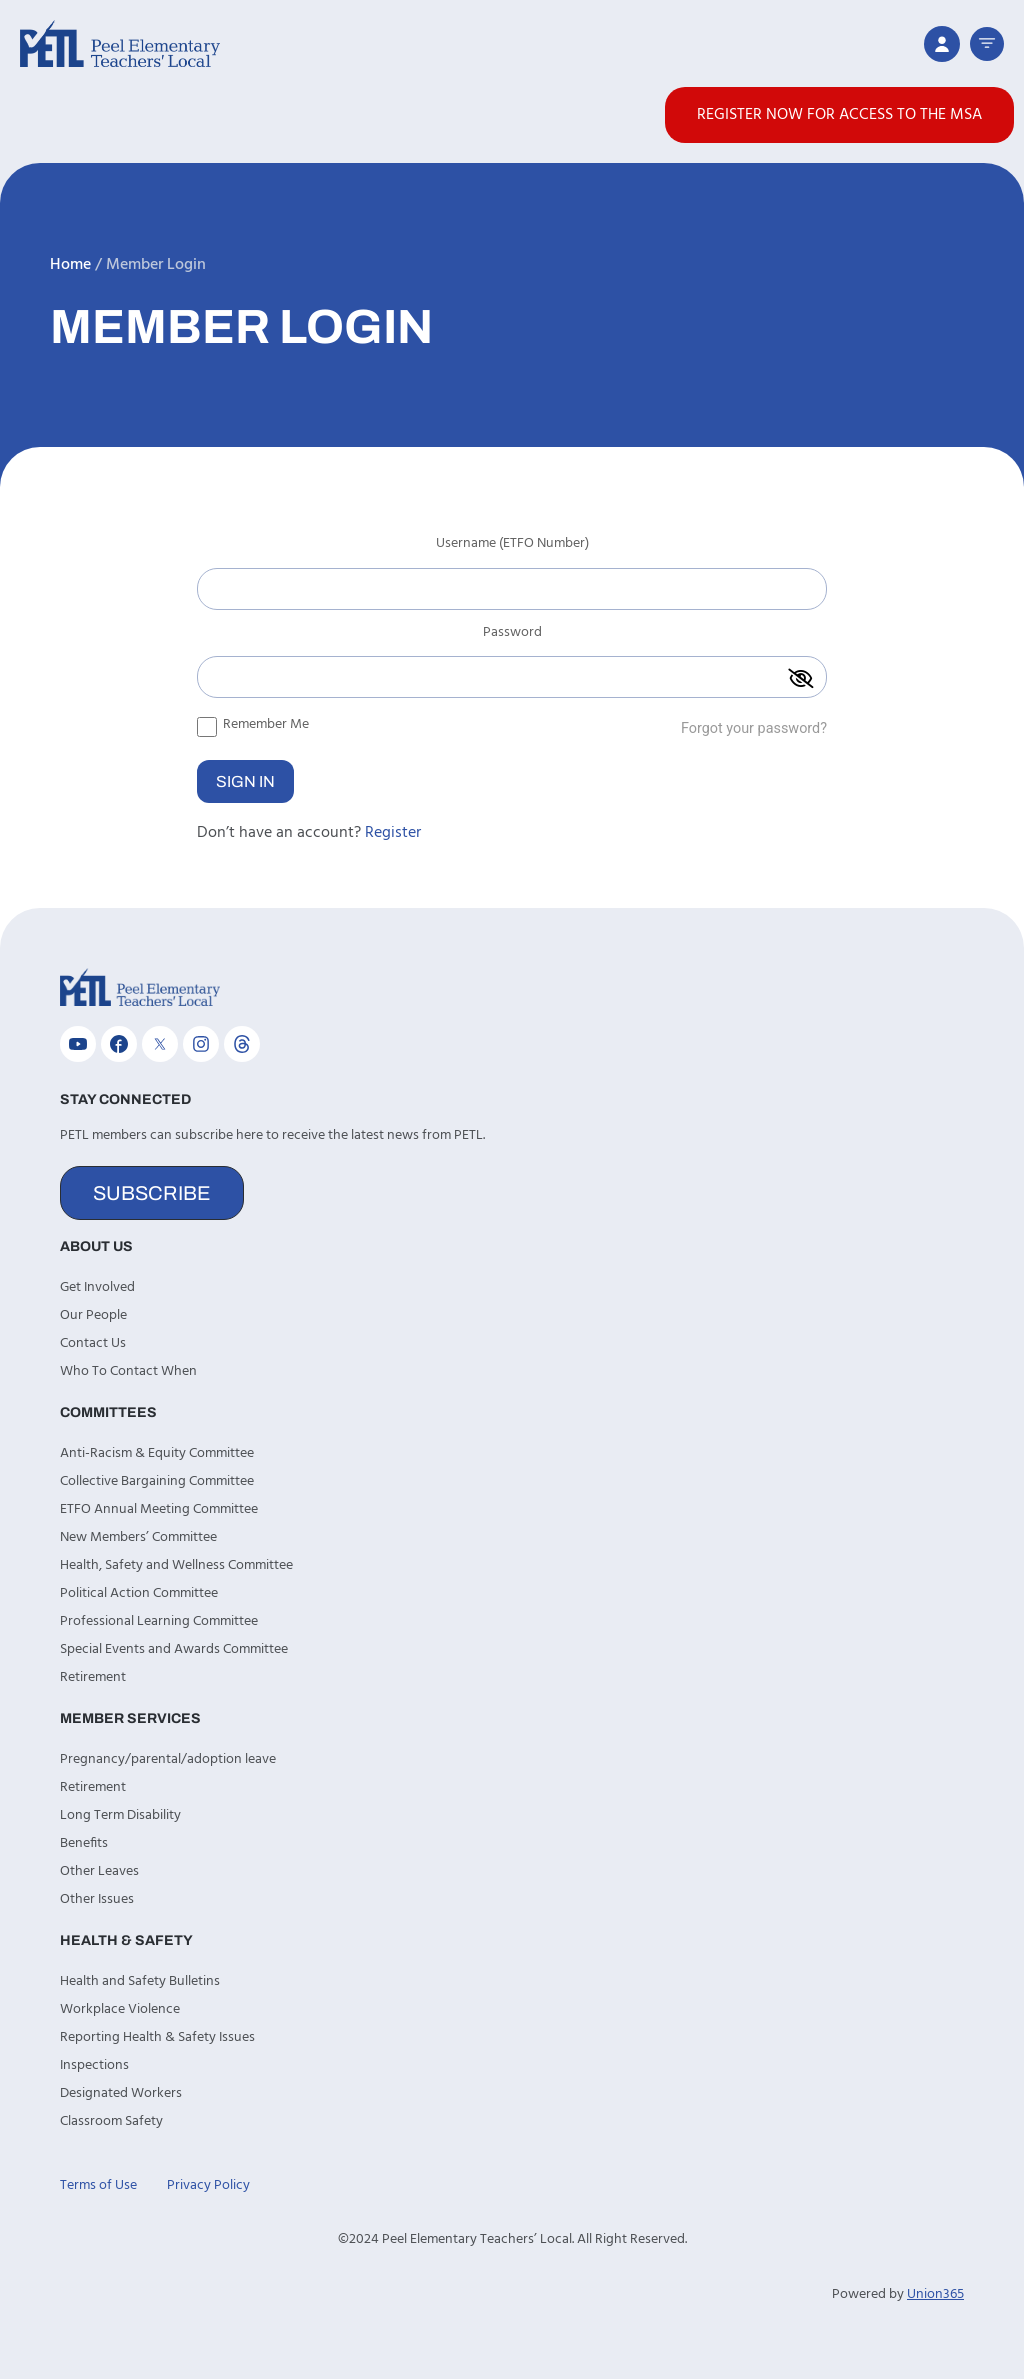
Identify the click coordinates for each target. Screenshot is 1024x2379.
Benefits (84, 1843)
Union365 (935, 2294)
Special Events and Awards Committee (174, 1649)
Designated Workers (121, 2093)
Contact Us (93, 1343)
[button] (987, 44)
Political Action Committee (139, 1593)
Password (512, 635)
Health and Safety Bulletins (140, 1981)
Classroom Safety (111, 2121)
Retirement (93, 1677)
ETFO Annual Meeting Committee (159, 1509)
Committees (108, 1412)
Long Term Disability (120, 1815)
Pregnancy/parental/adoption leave (168, 1759)
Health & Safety (126, 1940)
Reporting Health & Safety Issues (157, 2037)
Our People (93, 1315)
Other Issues (97, 1899)
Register (393, 833)
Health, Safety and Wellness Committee (176, 1565)
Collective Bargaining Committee (157, 1481)
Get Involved (97, 1287)
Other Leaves (99, 1871)
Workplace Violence (120, 2009)
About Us (96, 1246)
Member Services (130, 1718)
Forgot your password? (754, 728)
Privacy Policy (208, 2185)
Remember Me (253, 724)
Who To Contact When (128, 1371)
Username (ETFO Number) (512, 546)
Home (70, 265)
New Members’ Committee (138, 1537)
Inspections (94, 2065)
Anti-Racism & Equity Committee (157, 1453)
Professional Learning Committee (159, 1621)
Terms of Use (98, 2185)
